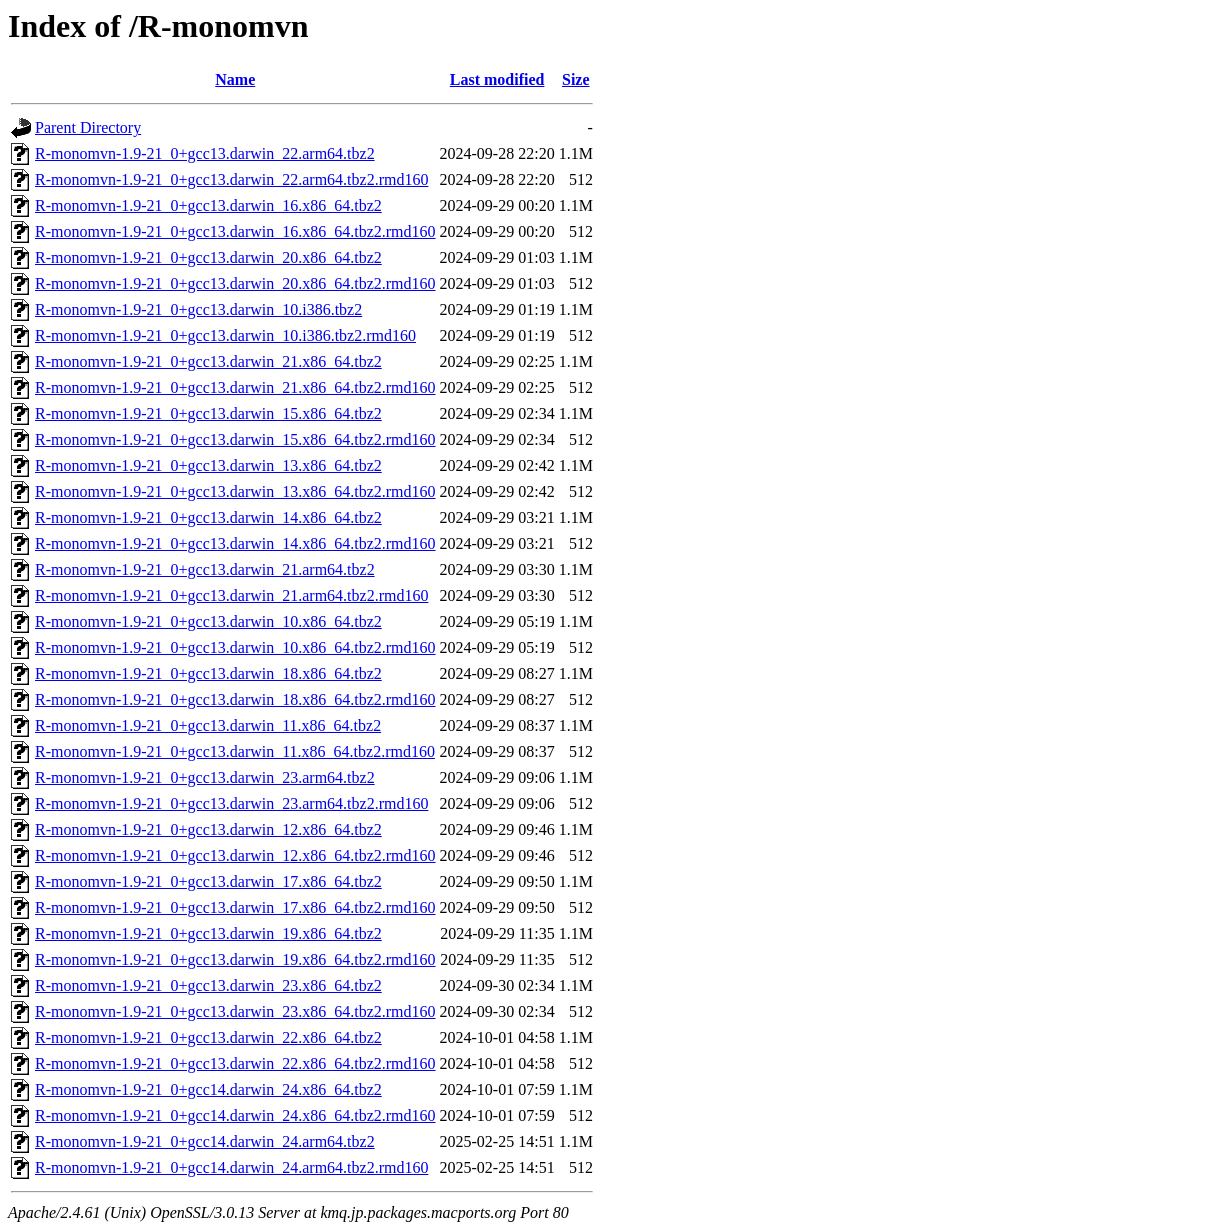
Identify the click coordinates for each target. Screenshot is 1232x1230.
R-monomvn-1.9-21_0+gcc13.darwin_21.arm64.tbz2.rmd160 (231, 595)
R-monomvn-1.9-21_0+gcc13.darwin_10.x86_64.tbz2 (208, 621)
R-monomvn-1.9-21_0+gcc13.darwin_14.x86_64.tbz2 (208, 517)
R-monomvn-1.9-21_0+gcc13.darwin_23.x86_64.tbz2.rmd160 (235, 1011)
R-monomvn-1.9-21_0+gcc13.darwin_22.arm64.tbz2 (205, 153)
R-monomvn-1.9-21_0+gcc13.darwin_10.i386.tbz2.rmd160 (225, 335)
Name (235, 79)
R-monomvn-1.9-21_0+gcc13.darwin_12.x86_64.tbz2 (208, 829)
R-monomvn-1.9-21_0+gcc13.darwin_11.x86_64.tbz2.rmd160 (235, 751)
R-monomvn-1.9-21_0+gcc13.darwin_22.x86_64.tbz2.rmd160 (235, 1063)
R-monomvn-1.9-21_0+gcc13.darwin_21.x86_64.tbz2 (208, 361)
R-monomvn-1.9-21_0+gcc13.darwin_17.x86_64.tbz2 (208, 881)
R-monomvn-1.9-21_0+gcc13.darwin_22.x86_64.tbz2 (208, 1037)
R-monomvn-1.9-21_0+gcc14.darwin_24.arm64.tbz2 (205, 1141)
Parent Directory (88, 127)
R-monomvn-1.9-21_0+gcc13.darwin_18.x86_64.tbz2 (208, 673)
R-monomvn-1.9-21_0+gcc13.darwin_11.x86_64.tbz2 (208, 725)
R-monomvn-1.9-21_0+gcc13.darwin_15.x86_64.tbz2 (208, 413)
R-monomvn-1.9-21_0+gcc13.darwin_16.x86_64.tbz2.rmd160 (235, 231)
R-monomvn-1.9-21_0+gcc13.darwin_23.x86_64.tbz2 (208, 985)
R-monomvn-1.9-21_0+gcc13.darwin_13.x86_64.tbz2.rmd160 (235, 491)
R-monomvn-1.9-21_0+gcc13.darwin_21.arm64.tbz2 (205, 569)
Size (576, 79)
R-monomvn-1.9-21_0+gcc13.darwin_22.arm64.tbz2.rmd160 (231, 179)
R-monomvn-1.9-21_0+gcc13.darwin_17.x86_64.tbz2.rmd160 (235, 907)
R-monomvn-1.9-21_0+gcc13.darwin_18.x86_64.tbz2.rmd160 (235, 699)
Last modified (497, 79)
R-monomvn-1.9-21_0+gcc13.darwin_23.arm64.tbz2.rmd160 (231, 803)
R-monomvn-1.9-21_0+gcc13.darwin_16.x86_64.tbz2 (208, 205)
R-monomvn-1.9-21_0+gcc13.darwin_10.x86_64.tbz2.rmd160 (235, 647)
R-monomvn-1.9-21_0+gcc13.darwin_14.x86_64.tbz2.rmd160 (235, 543)
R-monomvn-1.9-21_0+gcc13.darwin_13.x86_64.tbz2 (208, 465)
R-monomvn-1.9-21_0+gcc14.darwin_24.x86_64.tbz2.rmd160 (235, 1115)
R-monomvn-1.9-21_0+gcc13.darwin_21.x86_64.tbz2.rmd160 (235, 387)
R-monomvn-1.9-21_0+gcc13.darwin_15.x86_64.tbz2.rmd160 (235, 439)
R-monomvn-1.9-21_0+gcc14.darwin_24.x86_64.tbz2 (208, 1089)
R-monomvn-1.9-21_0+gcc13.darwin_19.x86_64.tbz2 (208, 933)
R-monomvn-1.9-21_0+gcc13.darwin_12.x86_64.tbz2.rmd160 (235, 855)
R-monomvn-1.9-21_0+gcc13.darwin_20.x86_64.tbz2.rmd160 (235, 283)
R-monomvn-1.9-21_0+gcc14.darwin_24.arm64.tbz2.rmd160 (231, 1167)
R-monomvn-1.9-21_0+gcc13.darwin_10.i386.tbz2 (198, 309)
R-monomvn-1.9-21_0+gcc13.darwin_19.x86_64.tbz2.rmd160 (235, 959)
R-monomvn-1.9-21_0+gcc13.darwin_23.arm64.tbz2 (205, 777)
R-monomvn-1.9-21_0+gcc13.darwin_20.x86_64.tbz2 (208, 257)
